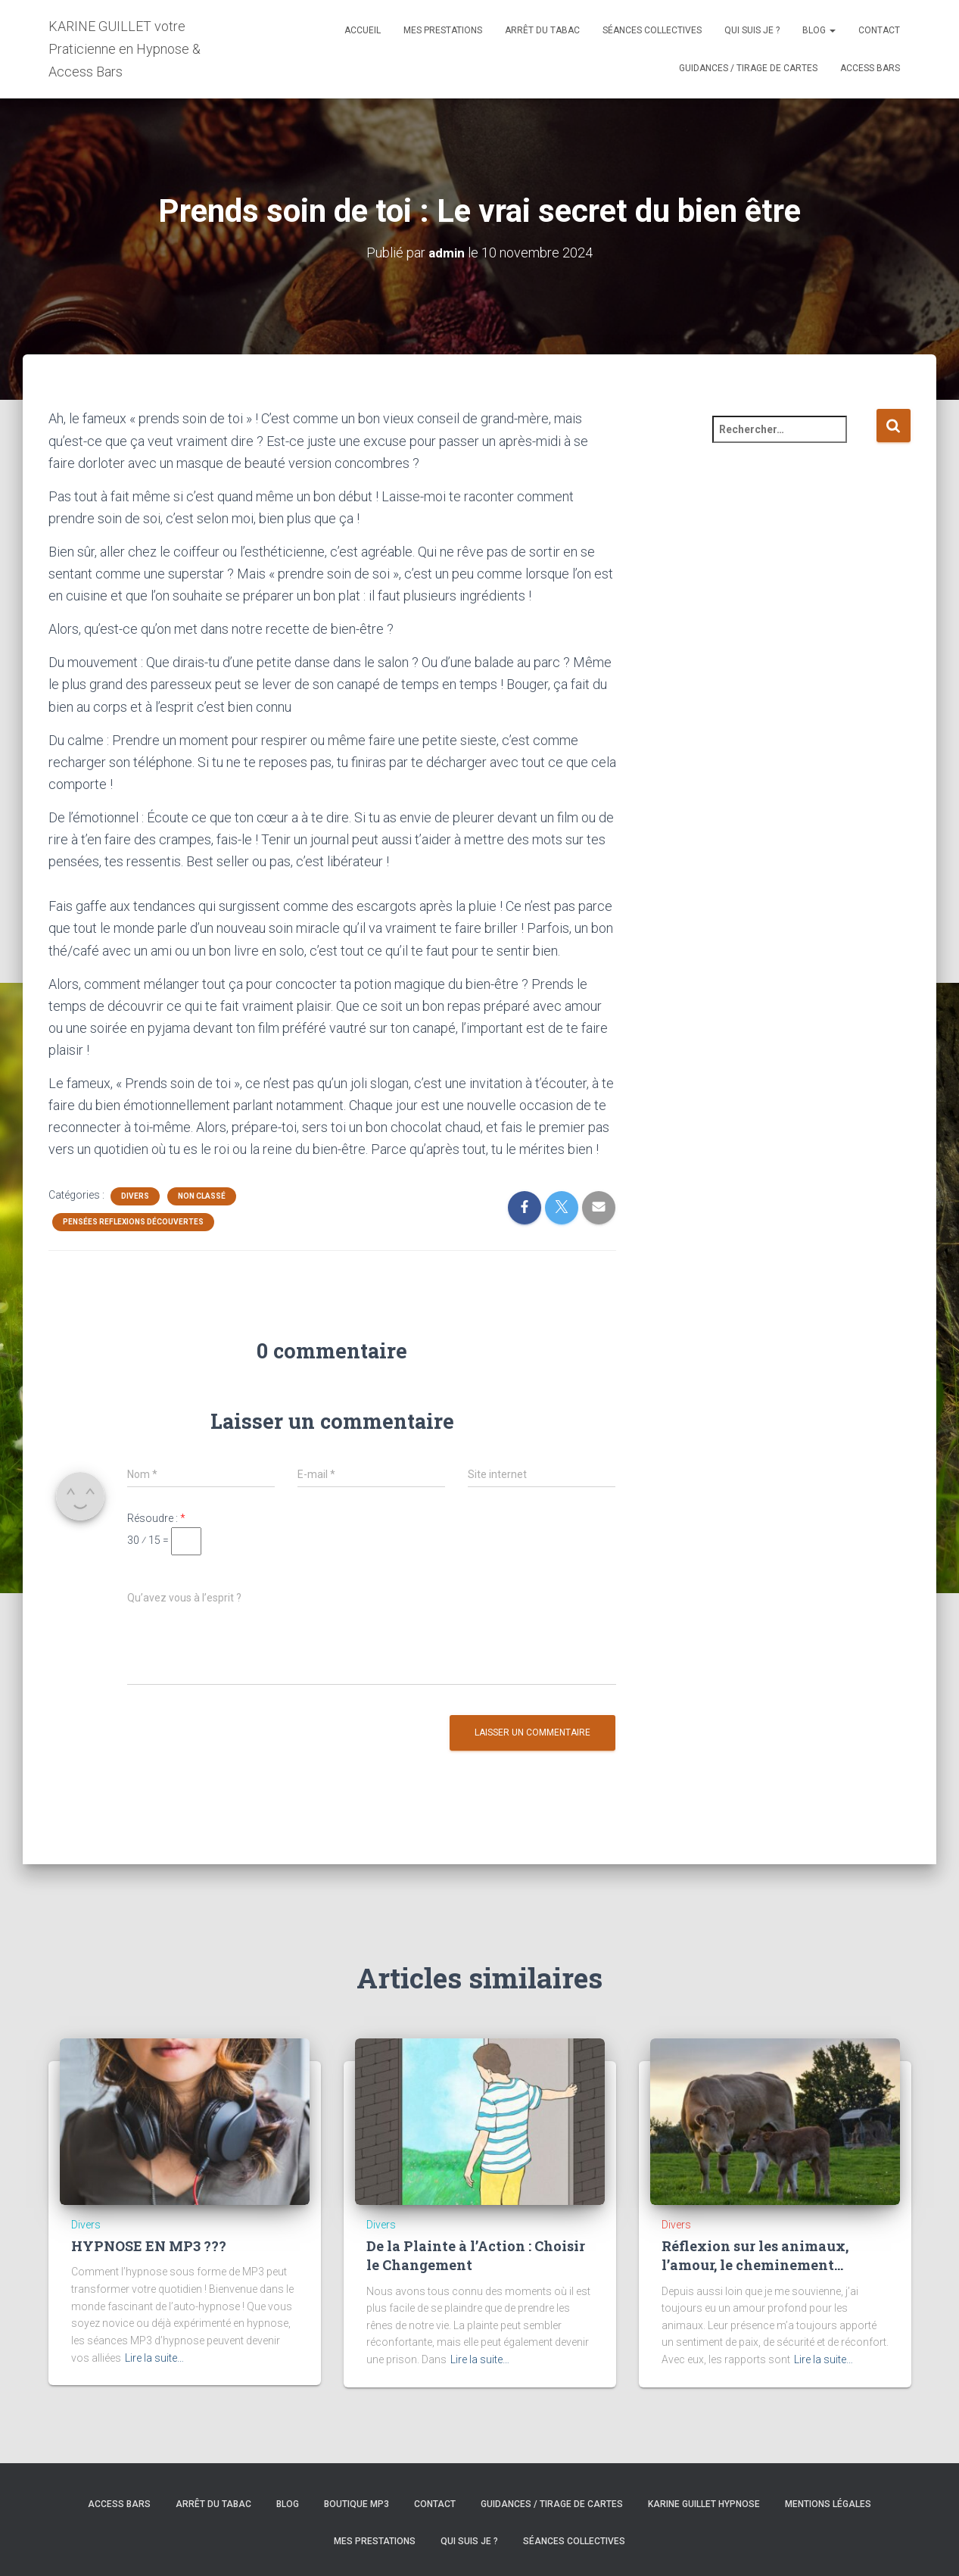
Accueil (362, 30)
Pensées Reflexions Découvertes (133, 1221)
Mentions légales (828, 2503)
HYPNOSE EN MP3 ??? (148, 2246)
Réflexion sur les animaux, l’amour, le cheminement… (755, 2255)
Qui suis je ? (752, 30)
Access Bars (870, 68)
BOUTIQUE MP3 (356, 2503)
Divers (135, 1195)
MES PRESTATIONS (442, 30)
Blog (819, 30)
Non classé (202, 1195)
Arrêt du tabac (542, 30)
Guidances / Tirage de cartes (748, 68)
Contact (879, 30)
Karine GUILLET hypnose (704, 2503)
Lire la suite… (154, 2357)
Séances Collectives (652, 30)
